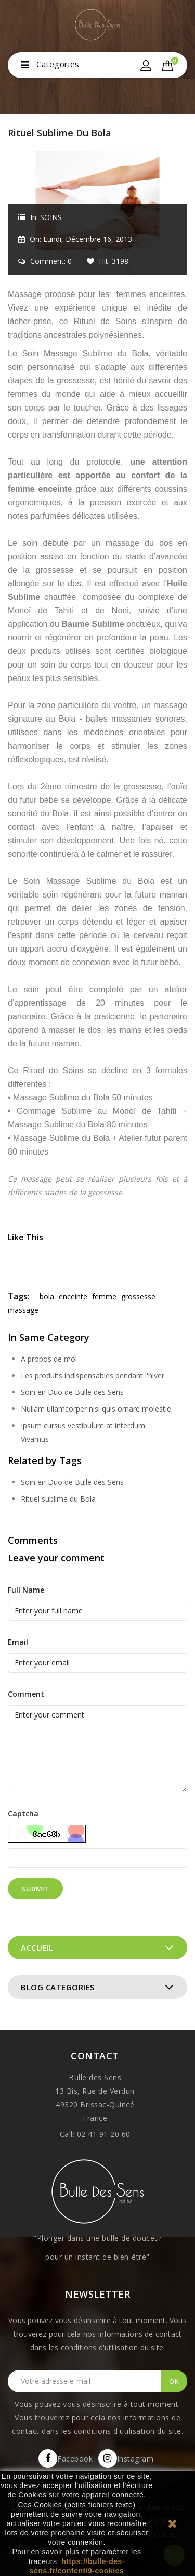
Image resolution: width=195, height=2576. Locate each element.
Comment (26, 1694)
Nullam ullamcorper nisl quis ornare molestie (96, 1409)
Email (18, 1642)
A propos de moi (49, 1359)
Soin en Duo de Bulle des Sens (72, 1392)
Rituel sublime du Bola (58, 1499)
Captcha (23, 1813)
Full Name (26, 1590)
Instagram (135, 2459)
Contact (95, 2055)
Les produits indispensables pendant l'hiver (92, 1375)
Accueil (37, 1947)
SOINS (51, 217)
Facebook (75, 2459)
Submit (35, 1888)
